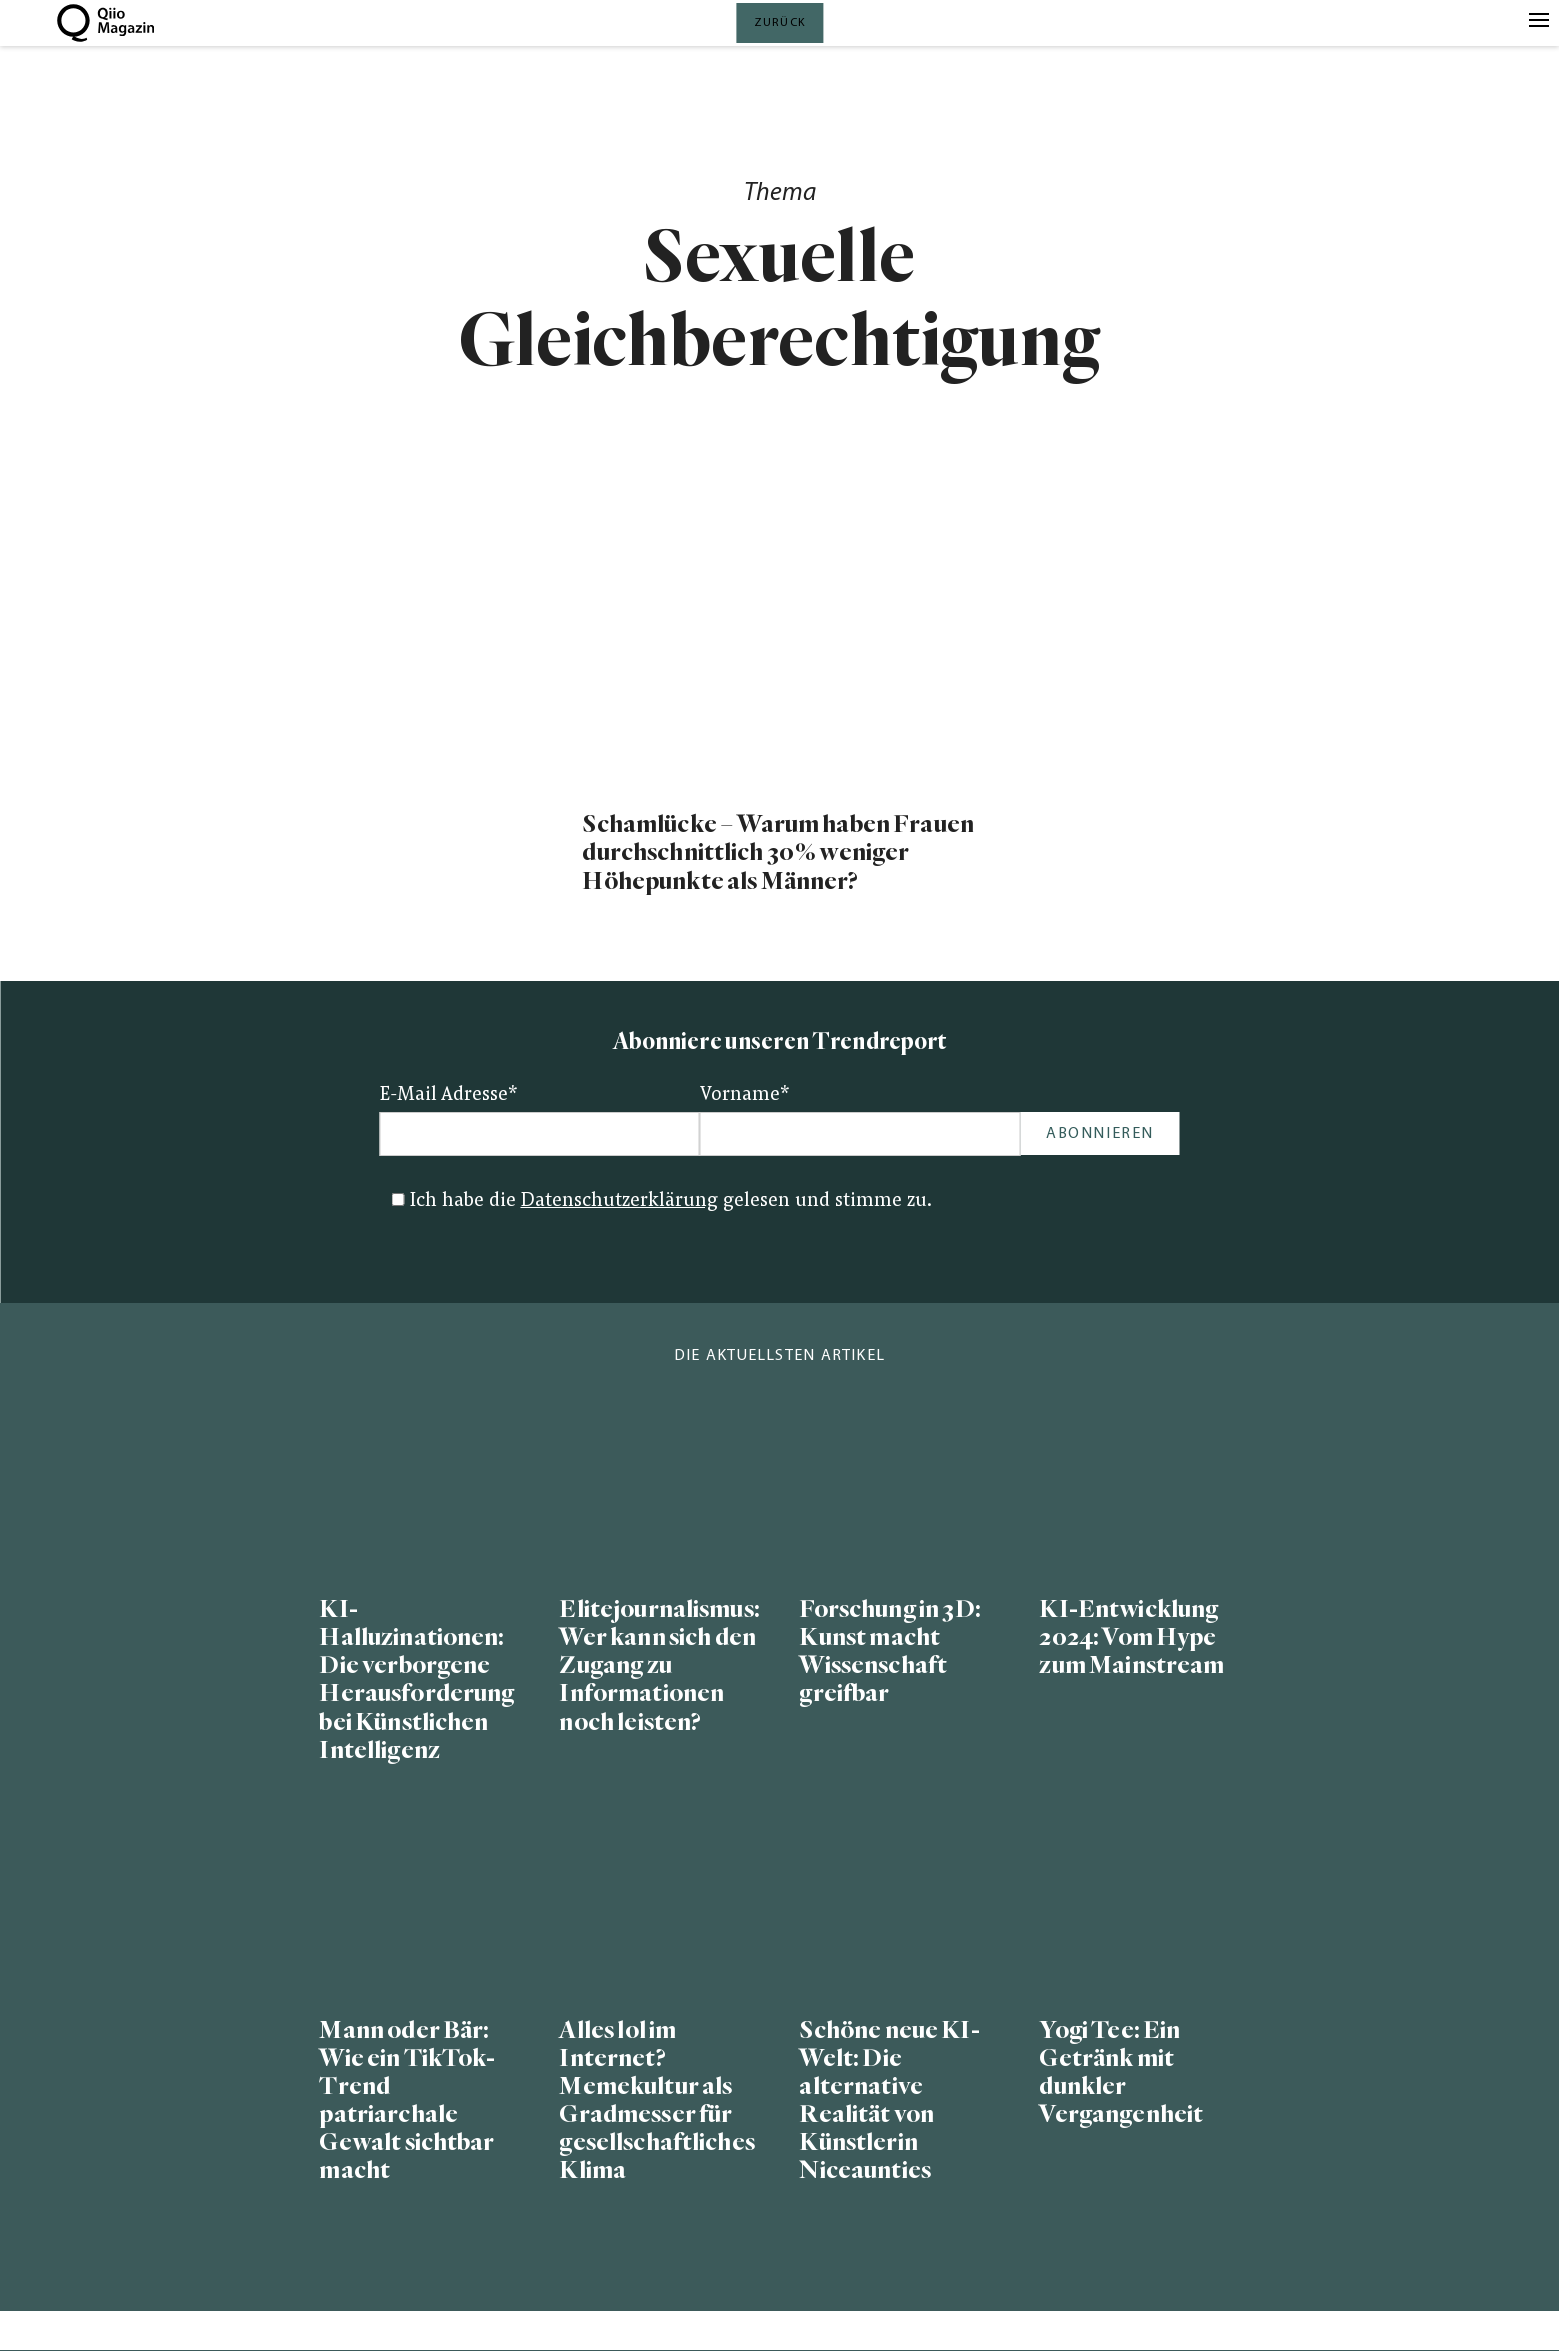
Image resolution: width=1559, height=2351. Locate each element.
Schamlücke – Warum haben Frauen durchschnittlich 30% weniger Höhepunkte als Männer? (777, 852)
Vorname (745, 1095)
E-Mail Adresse (449, 1095)
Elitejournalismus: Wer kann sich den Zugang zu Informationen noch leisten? (659, 1666)
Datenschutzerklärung (619, 1201)
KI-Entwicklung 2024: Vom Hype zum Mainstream (1131, 1637)
